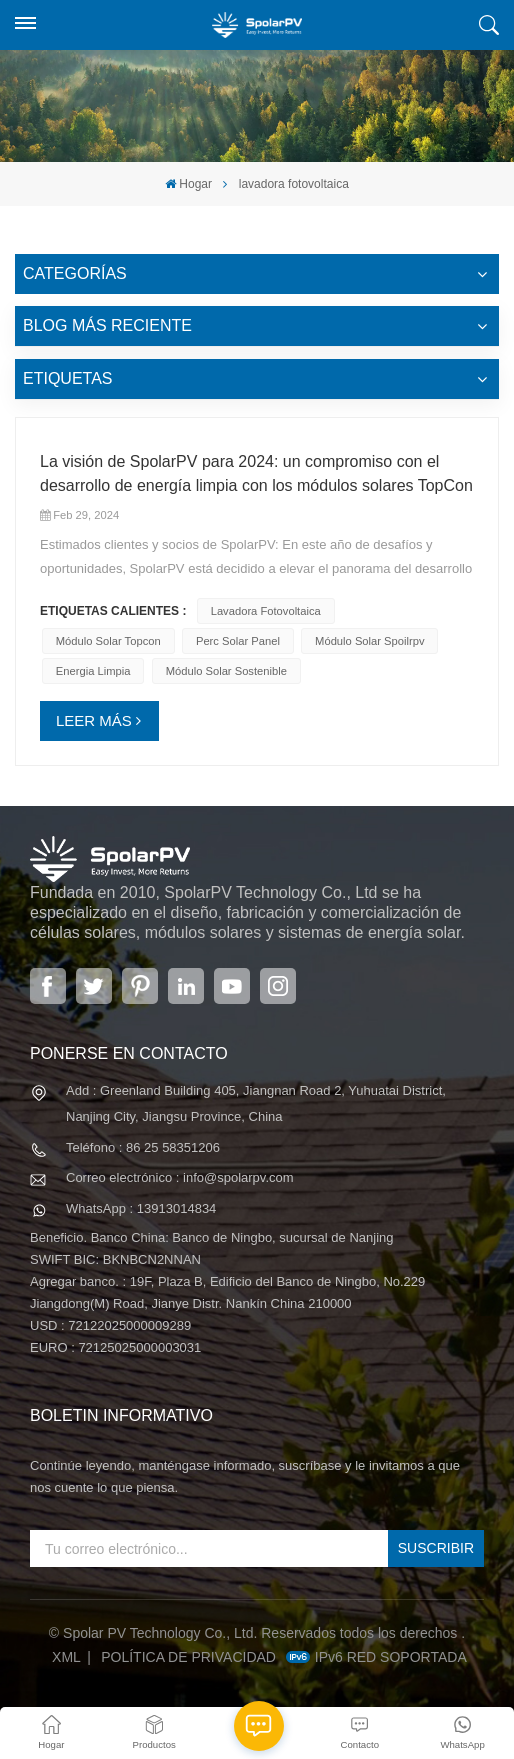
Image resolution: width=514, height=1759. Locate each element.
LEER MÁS (94, 720)
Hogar (188, 184)
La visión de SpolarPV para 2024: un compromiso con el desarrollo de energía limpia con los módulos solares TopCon (256, 473)
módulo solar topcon (108, 641)
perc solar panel (238, 641)
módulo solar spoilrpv (369, 641)
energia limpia (93, 671)
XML (66, 1657)
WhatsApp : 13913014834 (141, 1208)
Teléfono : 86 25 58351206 (143, 1147)
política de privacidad (188, 1657)
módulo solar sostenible (226, 671)
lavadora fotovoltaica (266, 611)
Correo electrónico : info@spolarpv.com (180, 1177)
